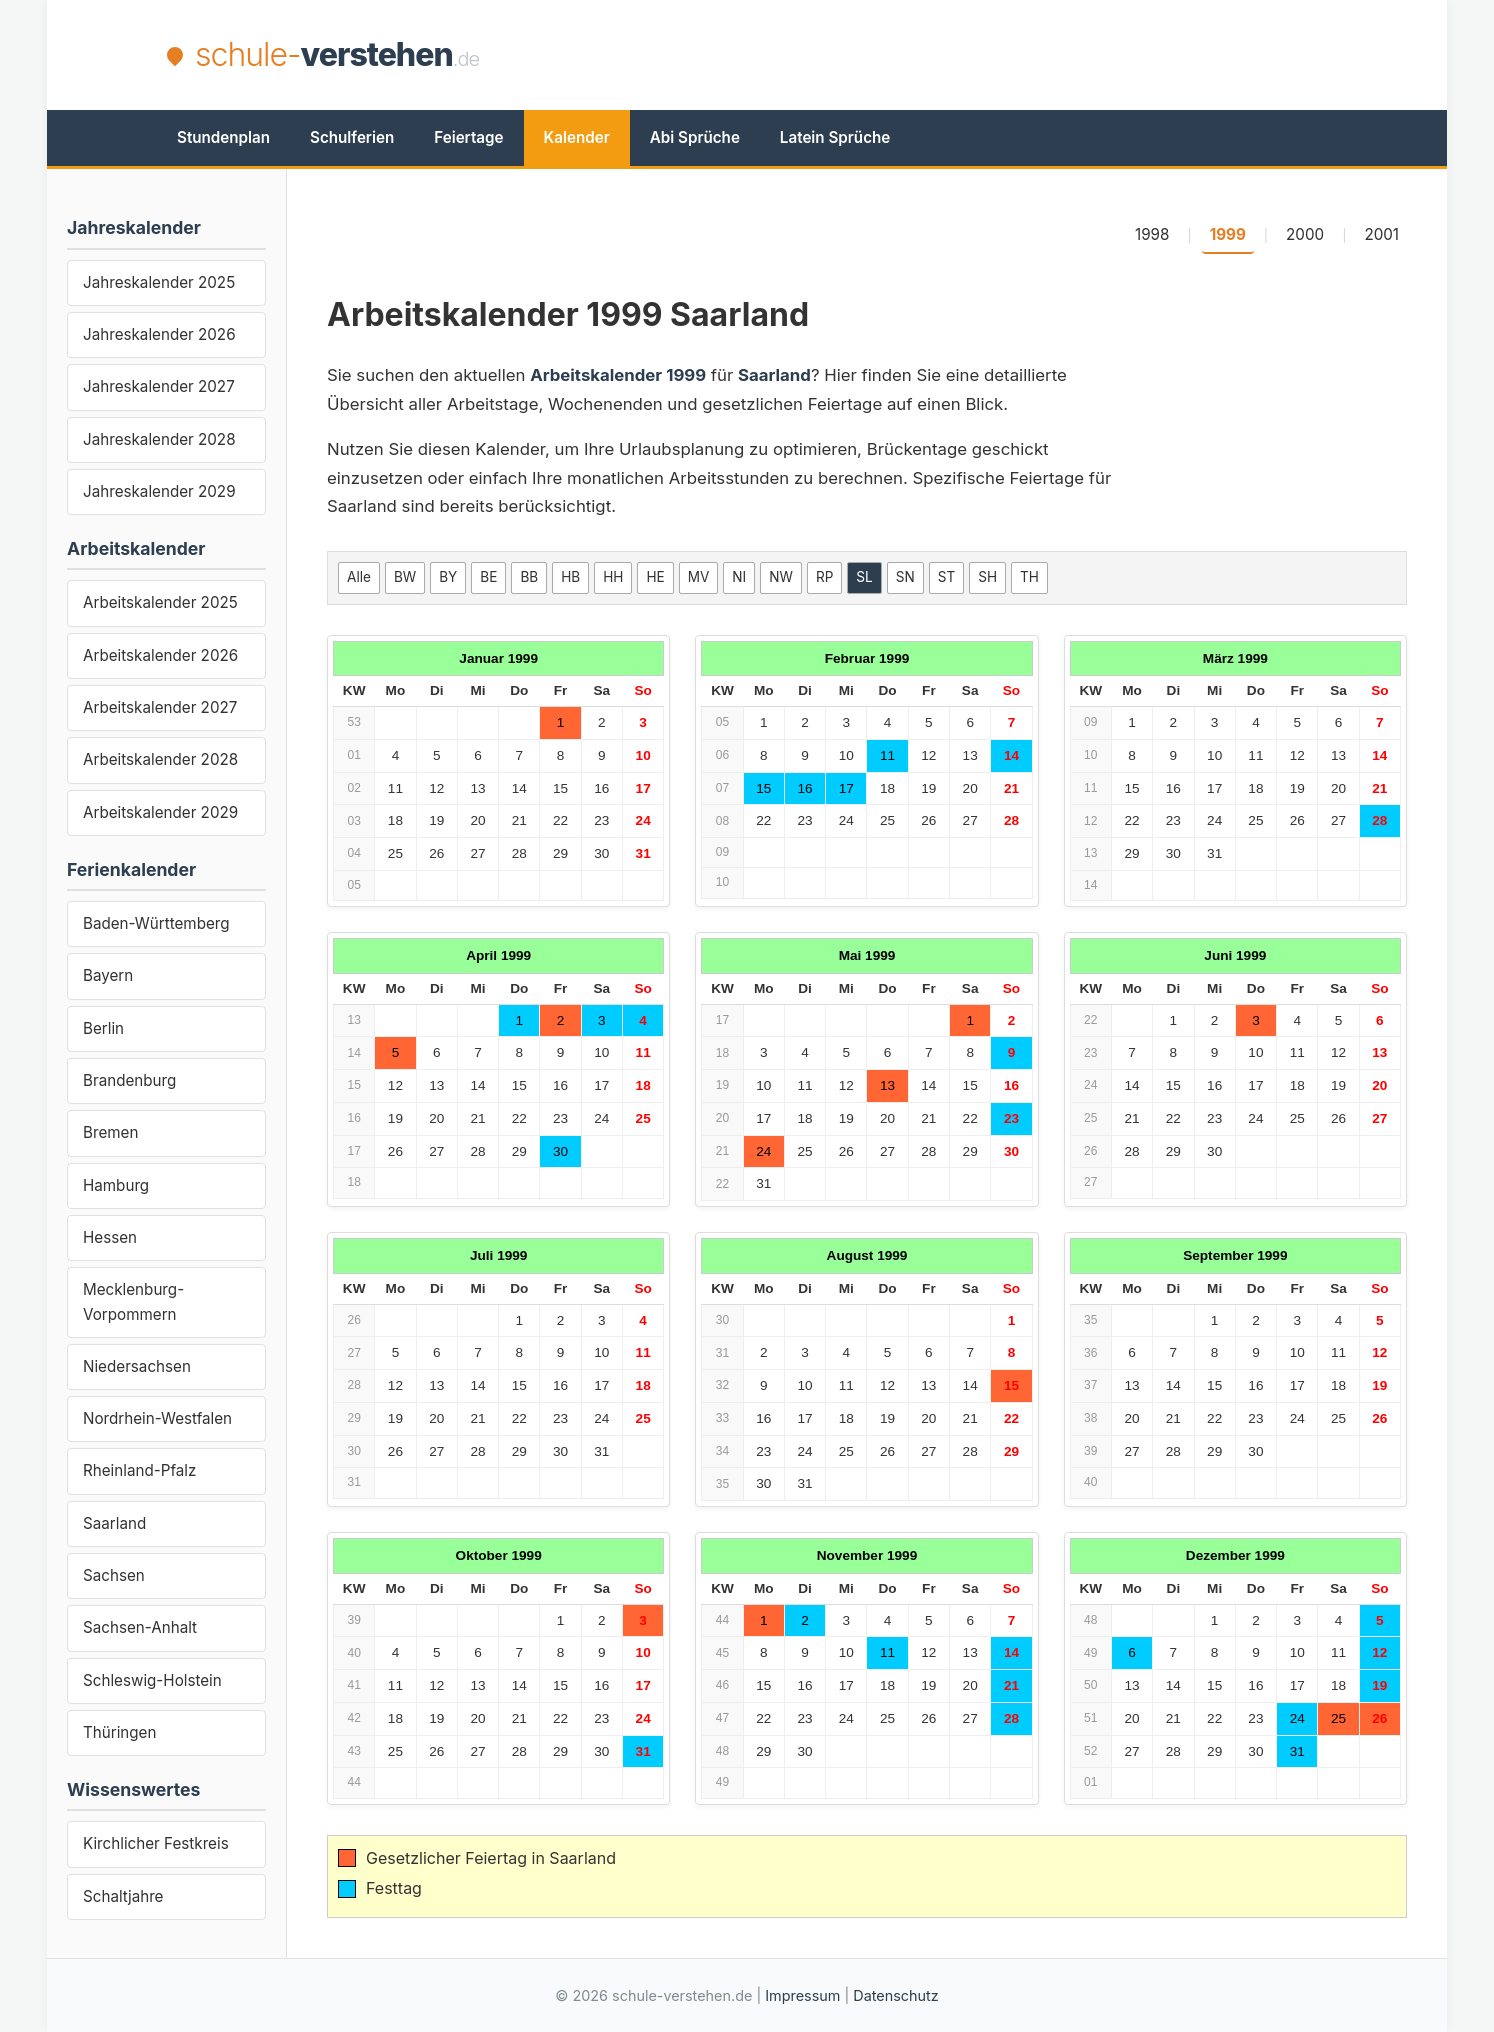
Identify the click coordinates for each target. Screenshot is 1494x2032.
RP (824, 577)
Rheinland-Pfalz (139, 1470)
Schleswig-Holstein (152, 1680)
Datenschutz (895, 1995)
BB (529, 577)
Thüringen (119, 1732)
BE (488, 577)
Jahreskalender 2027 (159, 386)
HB (570, 577)
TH (1029, 577)
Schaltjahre (123, 1896)
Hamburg (116, 1185)
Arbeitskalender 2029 (160, 812)
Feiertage (468, 137)
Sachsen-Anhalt (140, 1627)
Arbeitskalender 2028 (160, 759)
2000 (1305, 234)
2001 (1381, 234)
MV (699, 577)
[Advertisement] (963, 55)
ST (946, 577)
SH (987, 577)
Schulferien (352, 137)
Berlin (103, 1028)
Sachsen (114, 1575)
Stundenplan (223, 137)
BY (448, 577)
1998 (1152, 234)
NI (739, 577)
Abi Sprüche (695, 137)
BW (405, 577)
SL (864, 577)
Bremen (110, 1132)
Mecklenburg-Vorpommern (133, 1301)
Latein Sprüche (835, 137)
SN (905, 577)
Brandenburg (129, 1080)
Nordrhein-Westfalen (157, 1418)
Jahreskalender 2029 (159, 491)
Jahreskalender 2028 (159, 439)
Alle (359, 577)
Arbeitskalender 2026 (160, 655)
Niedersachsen (137, 1366)
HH (613, 577)
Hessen (110, 1237)
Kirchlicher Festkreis (156, 1843)
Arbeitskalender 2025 (160, 602)
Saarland (114, 1523)
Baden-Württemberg (156, 923)
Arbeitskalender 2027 (160, 707)
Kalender (577, 137)
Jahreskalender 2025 (159, 282)
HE (655, 577)
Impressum (802, 1995)
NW (781, 577)
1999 (1228, 234)
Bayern (108, 975)
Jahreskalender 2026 (159, 334)
